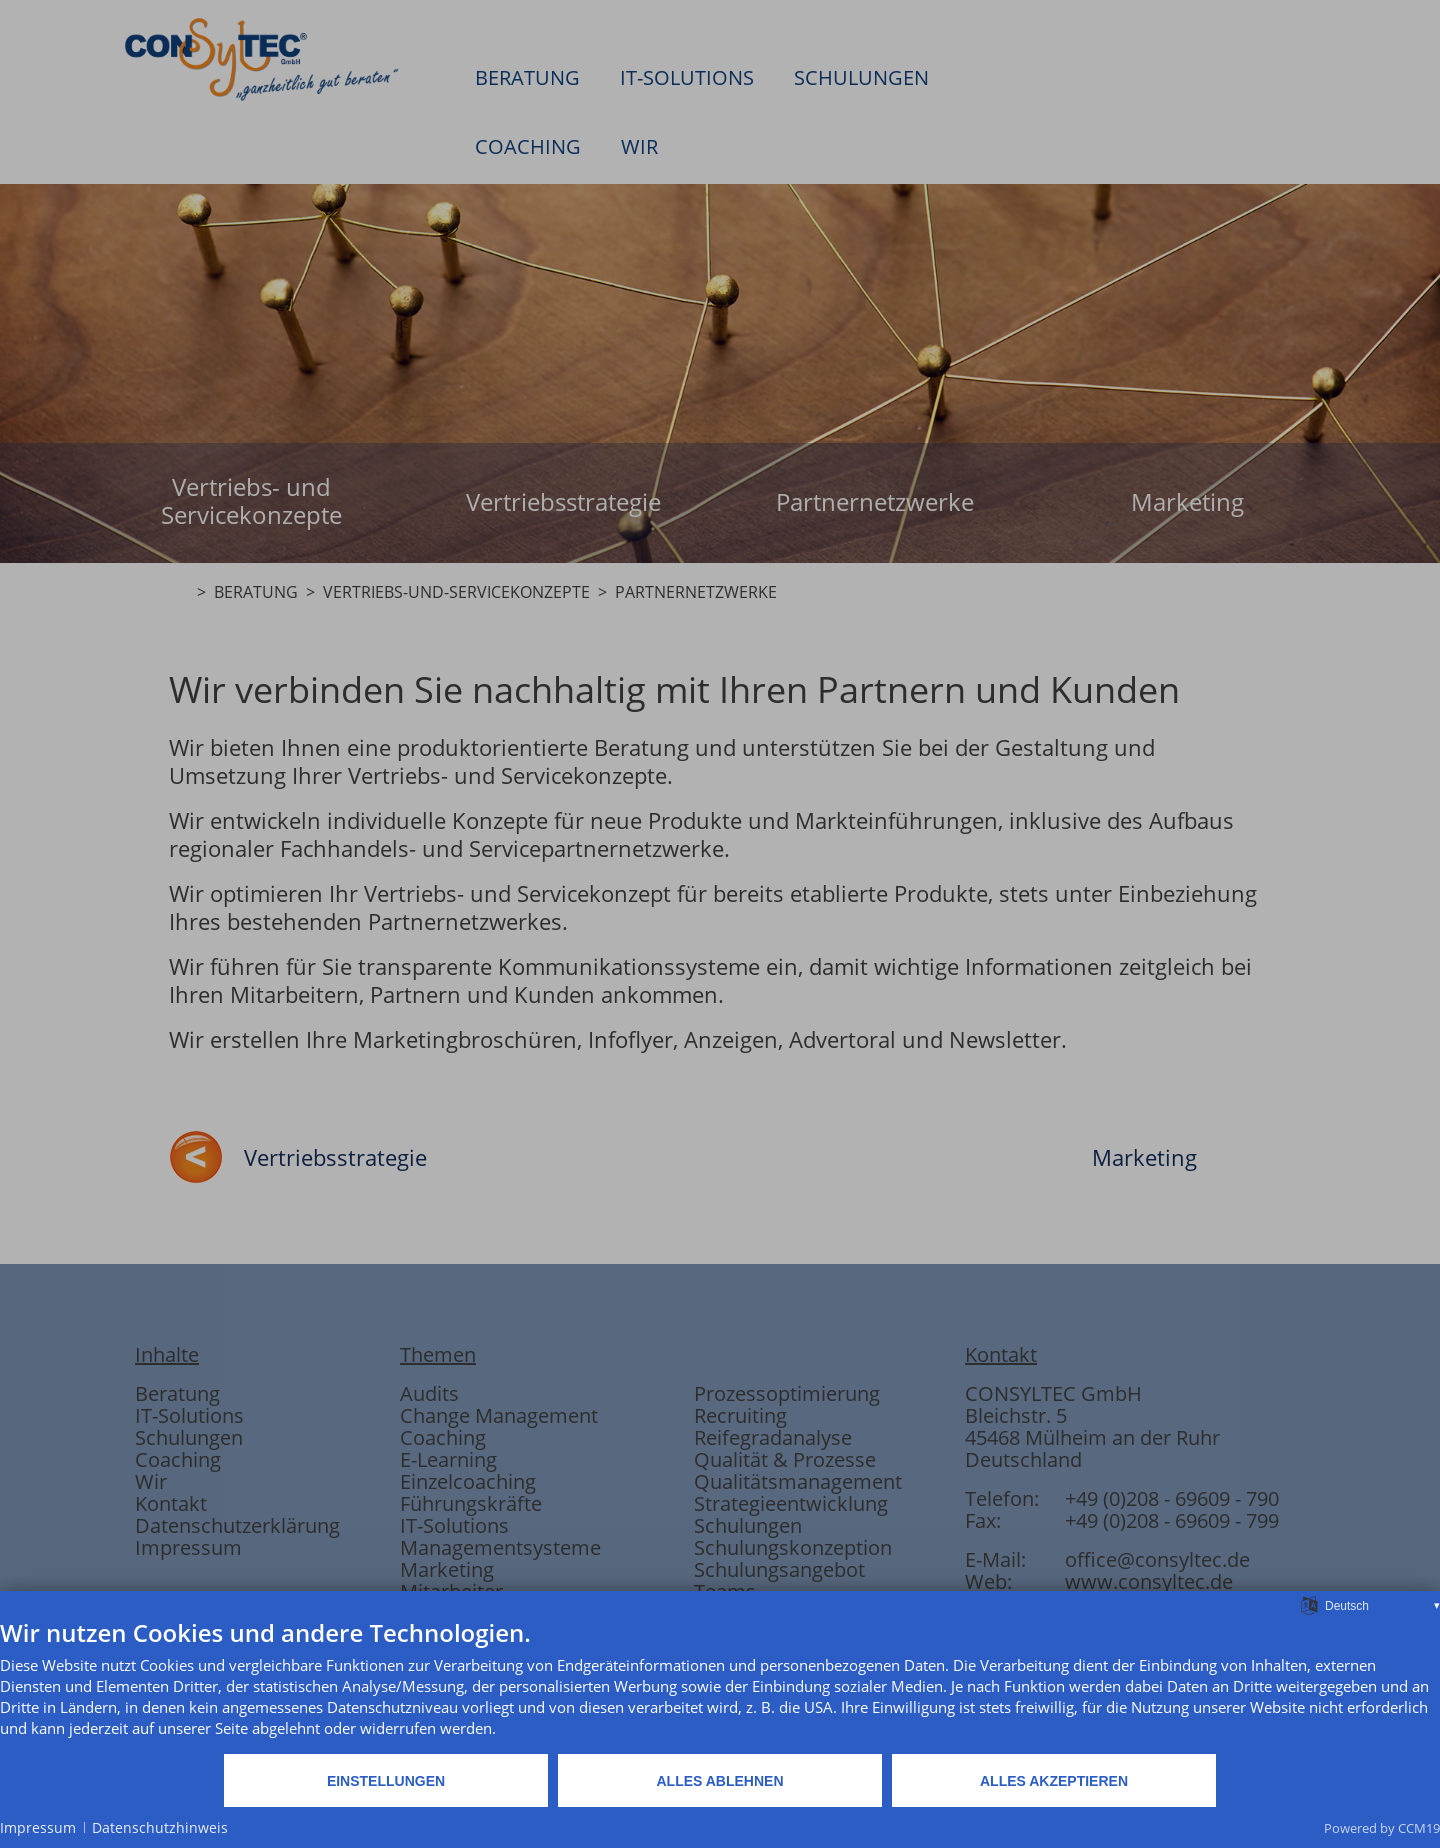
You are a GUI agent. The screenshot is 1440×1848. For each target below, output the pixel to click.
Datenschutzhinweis (160, 1827)
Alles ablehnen (719, 1781)
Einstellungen (386, 1781)
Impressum (38, 1827)
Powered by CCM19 (1382, 1828)
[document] (720, 1685)
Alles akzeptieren (1054, 1781)
